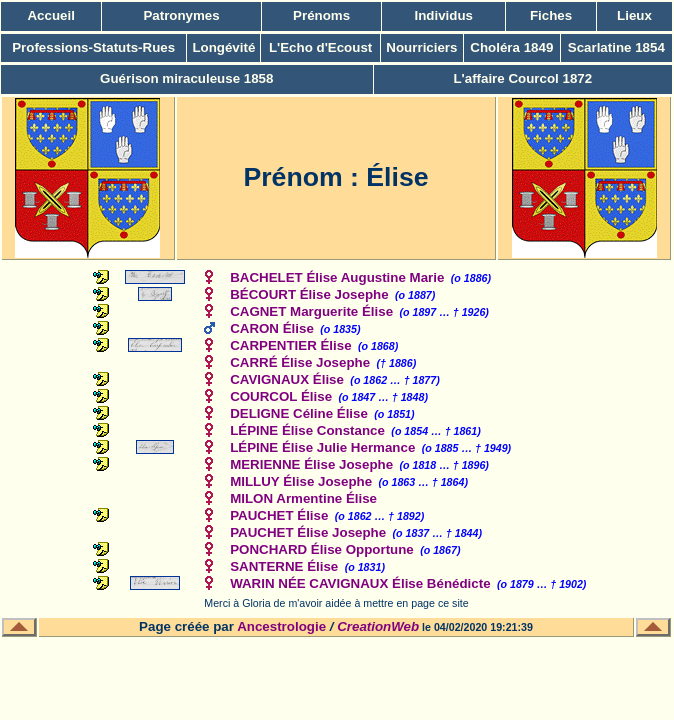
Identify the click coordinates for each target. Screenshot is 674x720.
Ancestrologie (281, 626)
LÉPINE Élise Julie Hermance (322, 447)
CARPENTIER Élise (290, 345)
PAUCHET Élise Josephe (308, 532)
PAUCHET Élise (279, 515)
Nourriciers (421, 47)
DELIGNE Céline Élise (299, 413)
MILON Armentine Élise (303, 498)
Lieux (634, 15)
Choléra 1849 (511, 47)
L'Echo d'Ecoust (320, 47)
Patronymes (181, 15)
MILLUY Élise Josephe (301, 481)
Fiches (551, 15)
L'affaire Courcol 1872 (522, 78)
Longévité (223, 47)
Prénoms (321, 15)
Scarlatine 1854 (616, 47)
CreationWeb (378, 626)
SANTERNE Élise (284, 566)
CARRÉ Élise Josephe (300, 362)
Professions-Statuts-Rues (93, 47)
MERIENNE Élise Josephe (311, 464)
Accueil (50, 15)
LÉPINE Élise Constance (307, 430)
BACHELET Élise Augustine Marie (337, 277)
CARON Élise (272, 328)
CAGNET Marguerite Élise (311, 311)
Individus (443, 15)
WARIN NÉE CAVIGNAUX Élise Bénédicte (360, 583)
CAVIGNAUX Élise (287, 379)
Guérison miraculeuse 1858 (186, 78)
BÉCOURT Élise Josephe (309, 294)
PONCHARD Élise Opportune (322, 549)
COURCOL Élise (281, 396)
